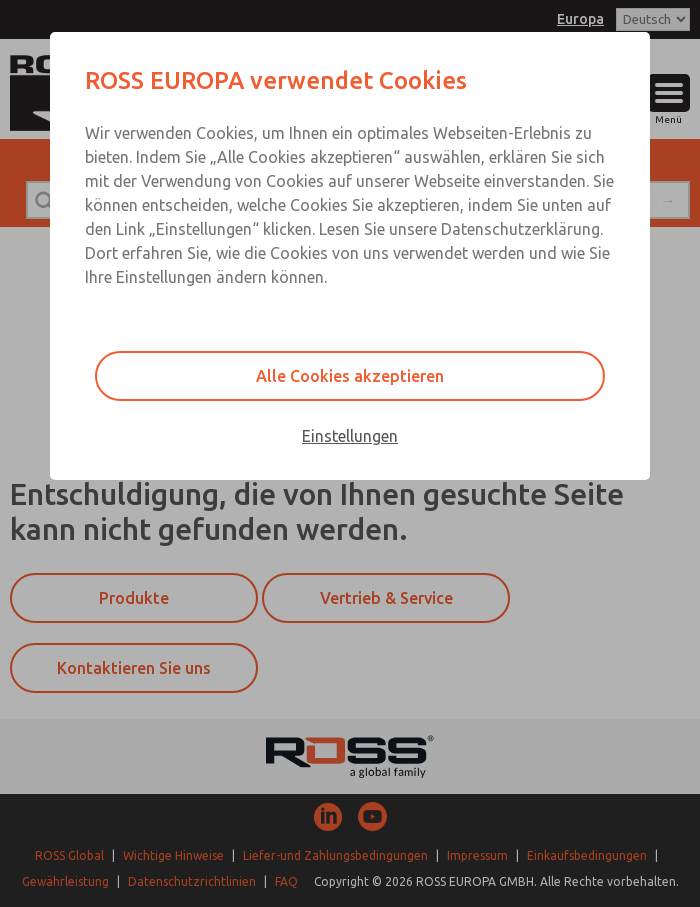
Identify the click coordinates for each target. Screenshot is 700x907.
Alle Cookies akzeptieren (350, 376)
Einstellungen (350, 436)
